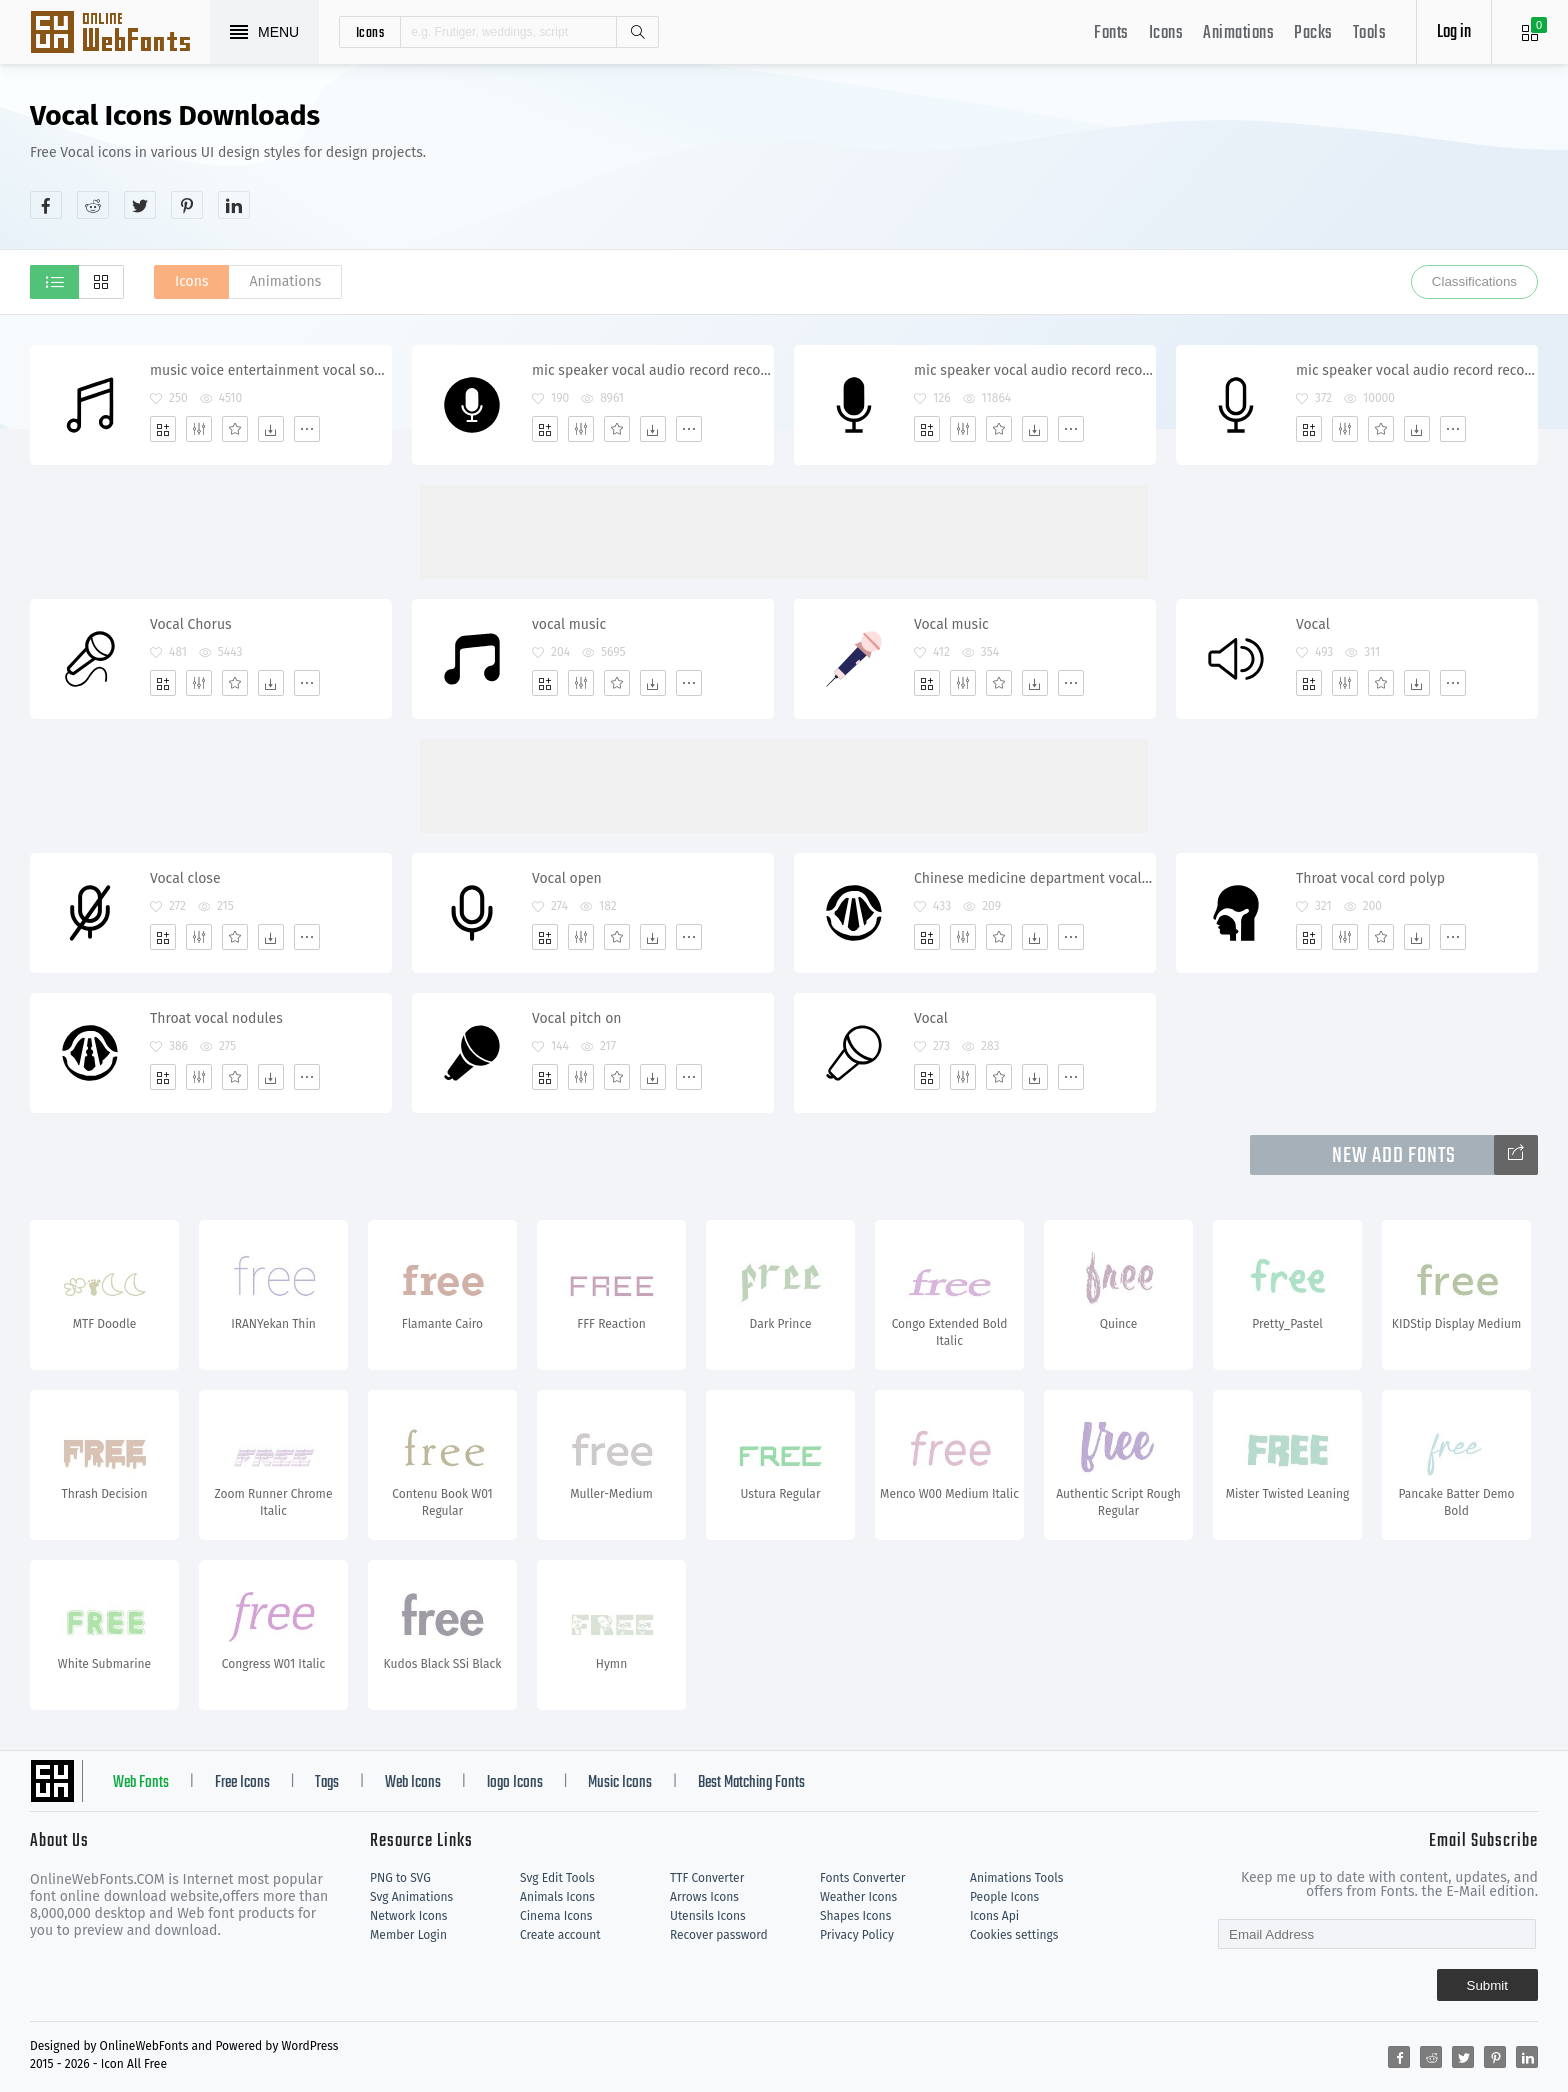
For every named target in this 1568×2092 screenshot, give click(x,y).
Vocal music (951, 624)
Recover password (719, 1935)
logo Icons (515, 1783)
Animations (1238, 33)
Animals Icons (557, 1897)
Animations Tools (1016, 1878)
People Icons (1004, 1897)
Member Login (408, 1935)
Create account (560, 1935)
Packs (1313, 33)
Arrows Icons (704, 1897)
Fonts (1111, 33)
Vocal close (185, 878)
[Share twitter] (140, 205)
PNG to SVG (400, 1878)
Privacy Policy (857, 1935)
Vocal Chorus (191, 624)
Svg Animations (411, 1897)
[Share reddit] (93, 205)
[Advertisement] (1174, 159)
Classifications (1474, 281)
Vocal (1313, 624)
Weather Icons (858, 1897)
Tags (327, 1783)
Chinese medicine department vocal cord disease (1034, 878)
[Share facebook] (46, 205)
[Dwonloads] (271, 429)
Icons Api (994, 1916)
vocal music (569, 624)
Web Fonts (141, 1783)
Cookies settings (1014, 1935)
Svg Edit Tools (557, 1878)
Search (637, 32)
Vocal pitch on (577, 1018)
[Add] (163, 429)
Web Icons (413, 1783)
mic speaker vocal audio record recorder (652, 370)
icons (370, 32)
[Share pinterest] (187, 205)
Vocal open (567, 878)
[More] (307, 429)
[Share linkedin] (234, 205)
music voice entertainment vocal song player (270, 370)
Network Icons (408, 1916)
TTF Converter (707, 1878)
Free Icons (242, 1783)
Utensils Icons (708, 1916)
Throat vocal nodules (216, 1018)
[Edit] (199, 429)
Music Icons (620, 1783)
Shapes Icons (855, 1916)
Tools (1370, 33)
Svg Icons (120, 34)
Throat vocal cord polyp (1370, 878)
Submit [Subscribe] (1487, 1985)
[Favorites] (235, 429)
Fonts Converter (862, 1878)
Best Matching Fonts (751, 1783)
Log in (1454, 32)
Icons (1166, 33)
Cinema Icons (556, 1916)
